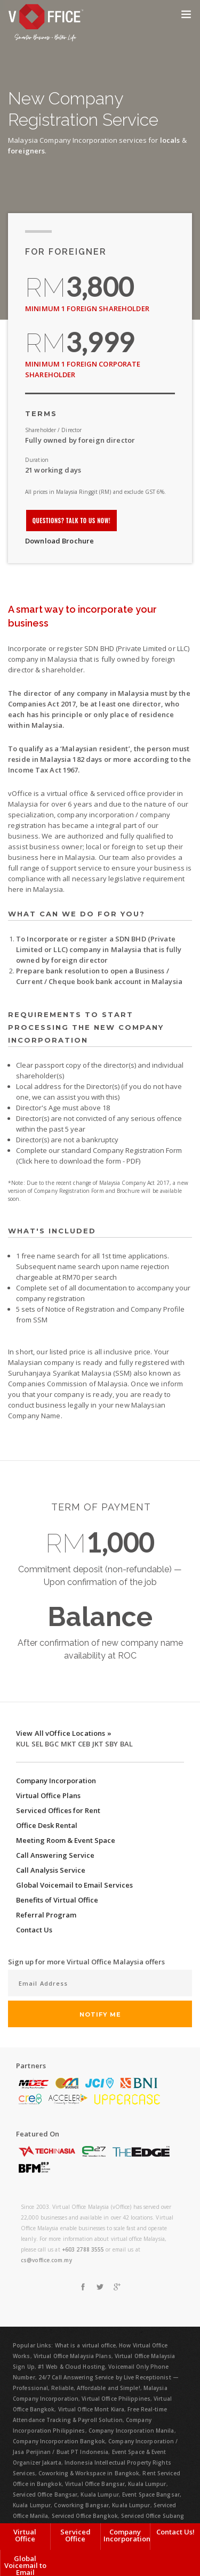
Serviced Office (75, 2535)
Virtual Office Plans (48, 1795)
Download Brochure (59, 541)
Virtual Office (24, 2535)
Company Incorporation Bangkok (59, 2441)
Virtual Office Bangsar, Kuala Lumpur (115, 2484)
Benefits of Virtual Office (57, 1900)
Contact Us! (175, 2532)
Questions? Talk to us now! (72, 520)
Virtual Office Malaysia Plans (72, 2356)
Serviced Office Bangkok (85, 2516)
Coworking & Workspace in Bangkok (88, 2473)
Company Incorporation (56, 1780)
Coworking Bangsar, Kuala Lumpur (102, 2505)
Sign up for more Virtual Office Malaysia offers (86, 1961)
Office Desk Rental (46, 1825)
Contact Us (34, 1930)
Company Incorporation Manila (131, 2430)
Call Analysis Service (50, 1870)
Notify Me (100, 2014)
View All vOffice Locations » (63, 1733)
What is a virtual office (85, 2345)
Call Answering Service (55, 1855)
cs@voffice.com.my (46, 2260)
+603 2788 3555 (83, 2249)
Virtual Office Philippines (116, 2398)
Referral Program (46, 1915)
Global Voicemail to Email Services (74, 1885)
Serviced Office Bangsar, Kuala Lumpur (66, 2494)
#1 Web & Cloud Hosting (71, 2366)
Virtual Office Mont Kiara (91, 2409)
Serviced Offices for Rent (58, 1810)
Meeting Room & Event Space (65, 1840)
